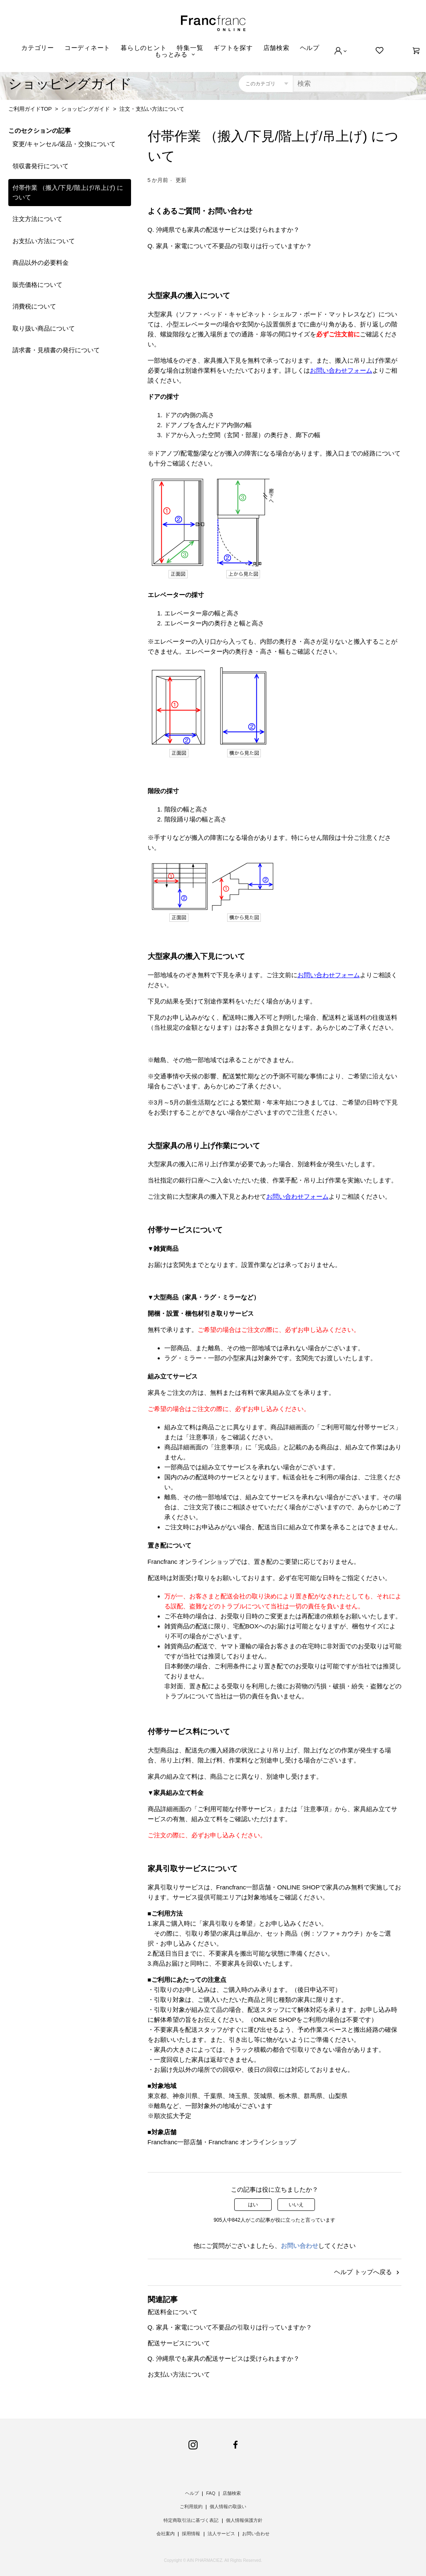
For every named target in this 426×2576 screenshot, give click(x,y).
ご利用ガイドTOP (30, 109)
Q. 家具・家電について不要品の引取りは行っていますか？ (230, 245)
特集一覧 (190, 48)
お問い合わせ (299, 2245)
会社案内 (165, 2533)
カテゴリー (37, 48)
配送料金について (173, 2311)
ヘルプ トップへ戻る (367, 2271)
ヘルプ (310, 48)
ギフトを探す (233, 48)
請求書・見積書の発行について (56, 349)
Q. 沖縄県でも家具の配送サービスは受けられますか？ (224, 229)
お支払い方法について (43, 240)
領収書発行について (40, 165)
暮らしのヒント (143, 48)
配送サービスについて (179, 2343)
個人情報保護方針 (244, 2520)
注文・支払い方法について (151, 109)
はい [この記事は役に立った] (253, 2205)
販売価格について (37, 284)
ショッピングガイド (85, 109)
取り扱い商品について (43, 328)
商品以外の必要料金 (40, 262)
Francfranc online (213, 23)
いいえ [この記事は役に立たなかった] (296, 2205)
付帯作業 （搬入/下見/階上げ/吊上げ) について (67, 192)
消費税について (34, 306)
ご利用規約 (191, 2506)
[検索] (355, 83)
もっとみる (171, 54)
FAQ (210, 2493)
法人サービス (221, 2533)
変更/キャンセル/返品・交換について (64, 143)
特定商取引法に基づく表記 (190, 2520)
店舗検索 (276, 48)
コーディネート (87, 48)
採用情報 (191, 2533)
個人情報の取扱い (228, 2506)
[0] (416, 50)
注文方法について (37, 218)
